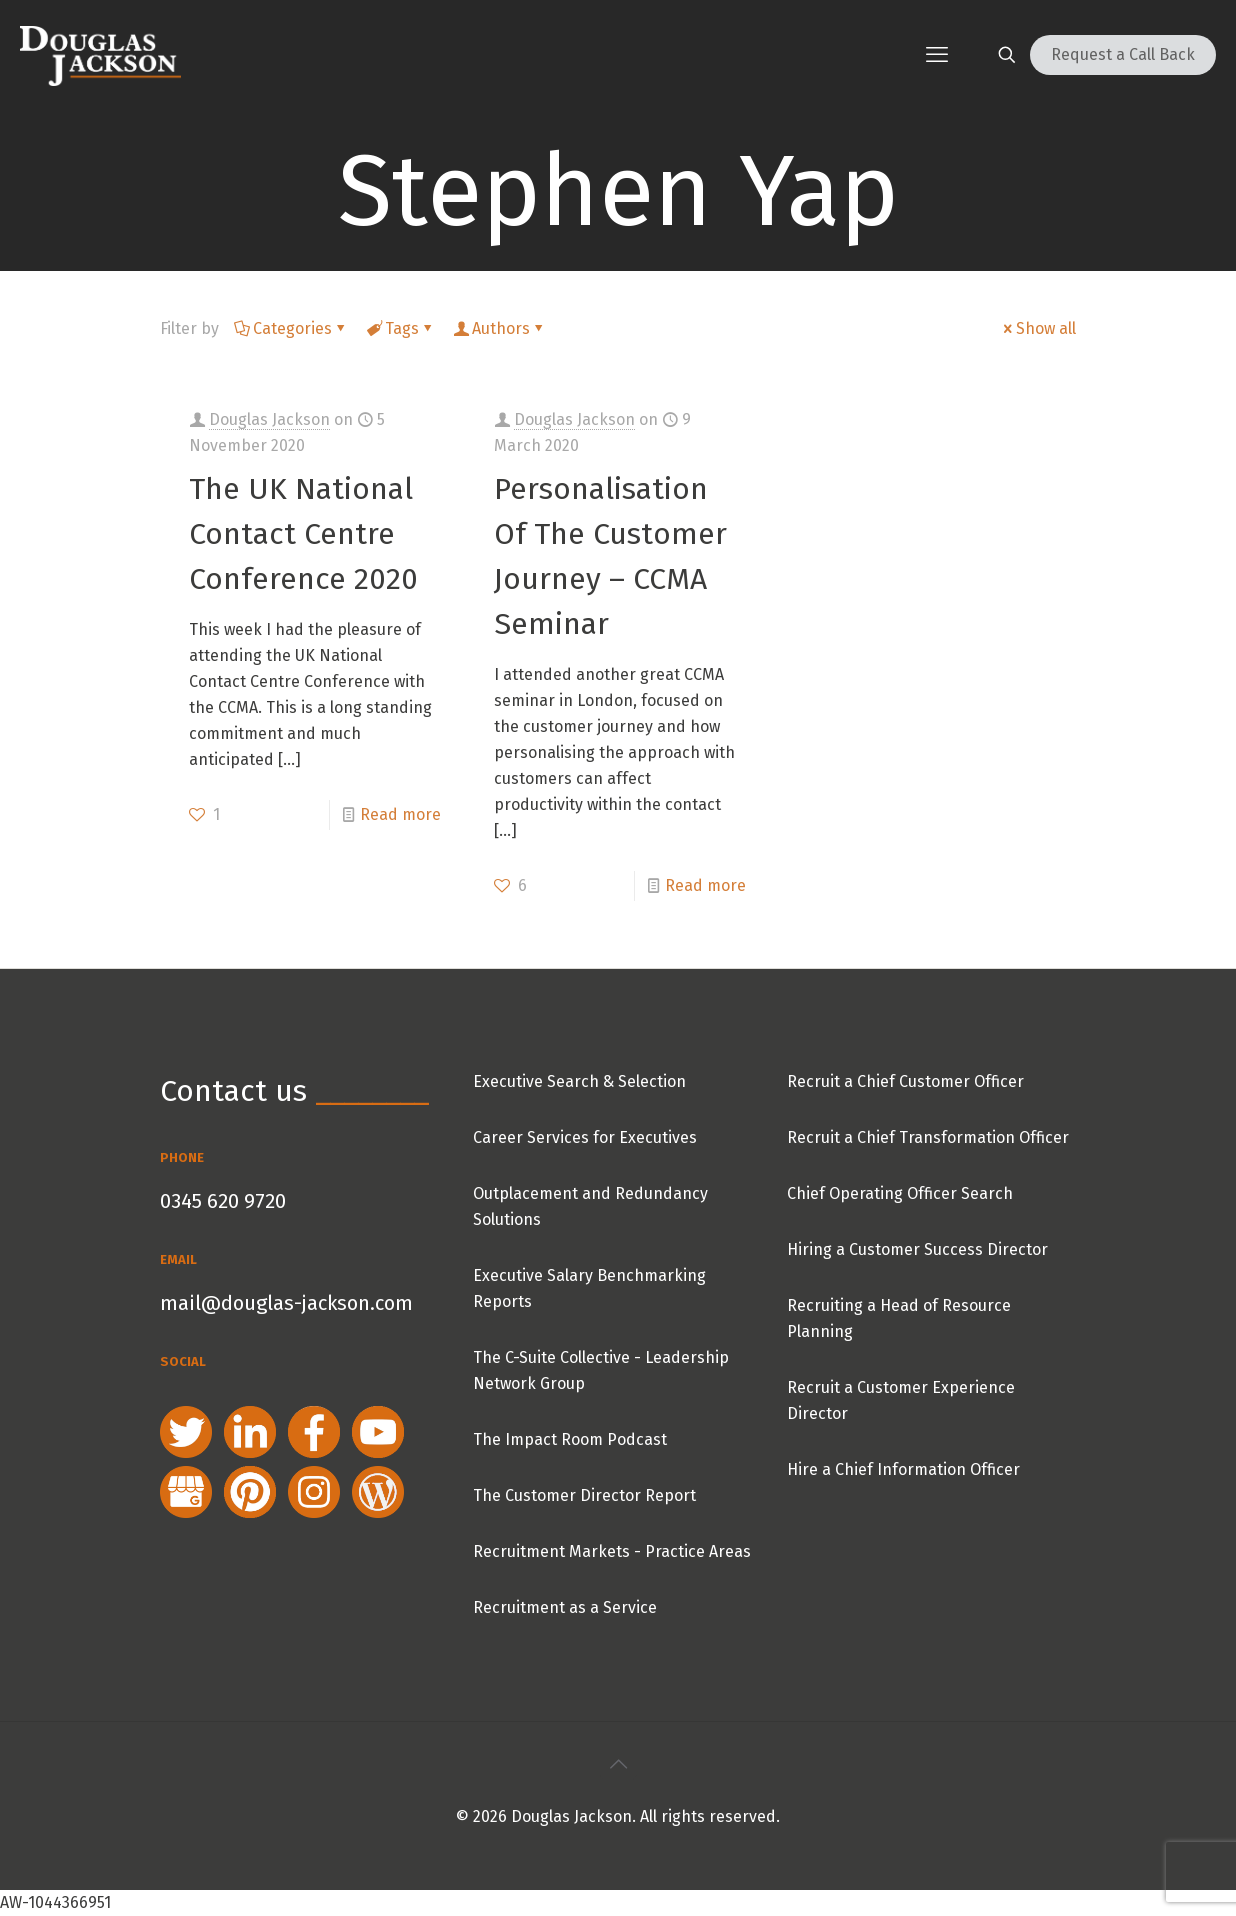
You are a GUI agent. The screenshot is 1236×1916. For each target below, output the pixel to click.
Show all (1038, 328)
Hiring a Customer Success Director (917, 1249)
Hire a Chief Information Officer (903, 1469)
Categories (291, 328)
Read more (400, 814)
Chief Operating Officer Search (900, 1193)
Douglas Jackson (269, 419)
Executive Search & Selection (579, 1081)
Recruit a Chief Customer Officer (905, 1081)
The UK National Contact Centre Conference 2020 (303, 534)
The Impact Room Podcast (570, 1439)
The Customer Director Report (584, 1495)
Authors (499, 328)
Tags (400, 328)
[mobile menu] (937, 55)
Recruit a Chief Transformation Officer (928, 1137)
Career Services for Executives (585, 1137)
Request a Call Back (1123, 54)
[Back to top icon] (618, 1764)
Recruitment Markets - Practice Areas (612, 1551)
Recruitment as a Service (565, 1607)
